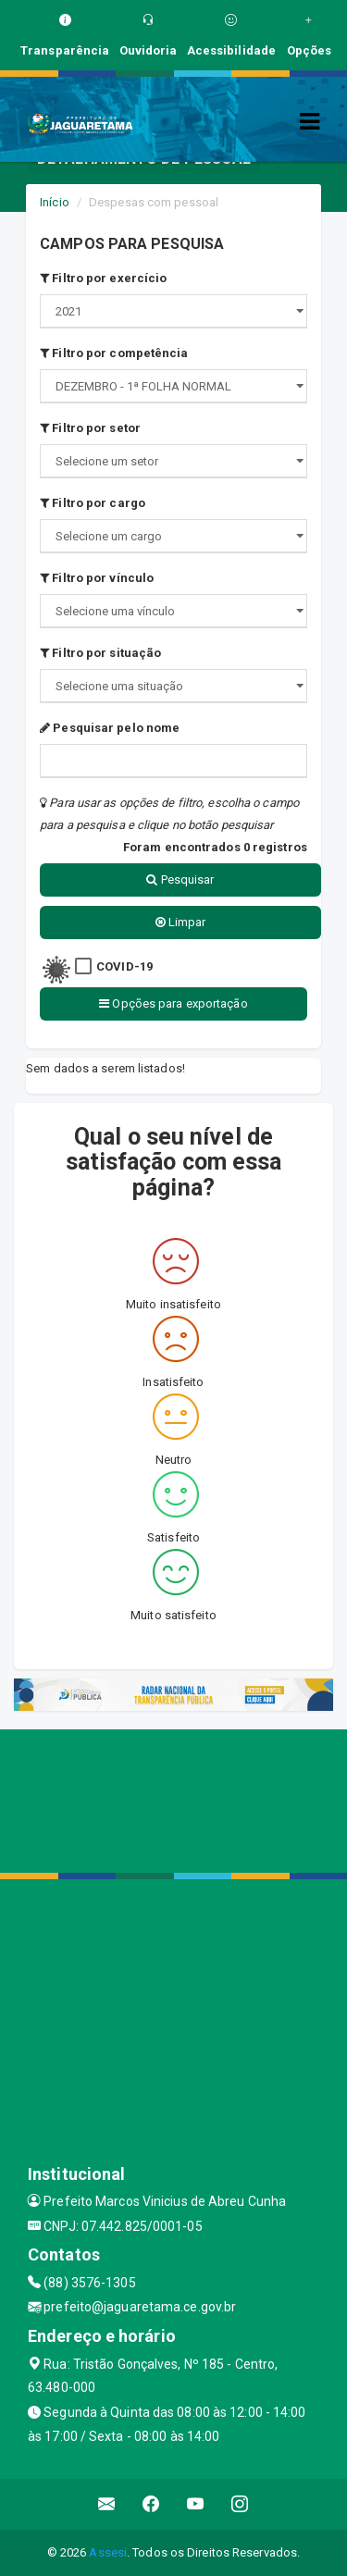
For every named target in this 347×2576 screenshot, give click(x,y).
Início (54, 202)
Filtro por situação (100, 653)
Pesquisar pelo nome (110, 728)
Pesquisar (180, 879)
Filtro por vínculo (97, 578)
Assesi (108, 2552)
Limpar (180, 922)
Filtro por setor (90, 428)
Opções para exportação (173, 1003)
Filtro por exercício (103, 278)
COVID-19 (124, 966)
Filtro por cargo (92, 503)
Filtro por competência (114, 353)
